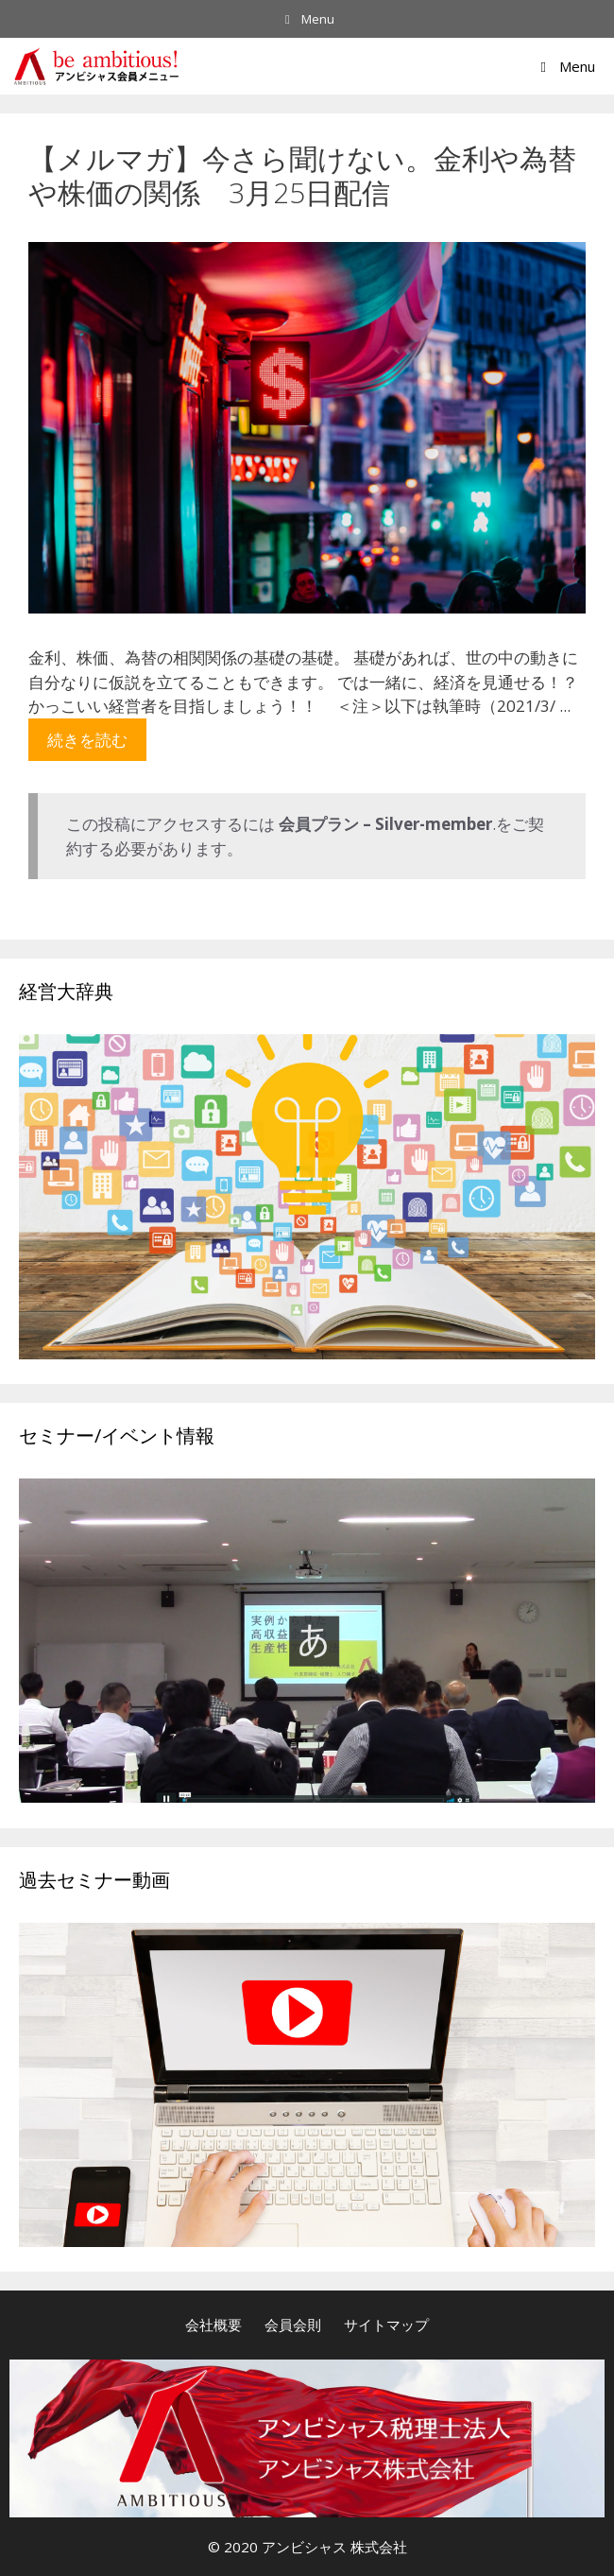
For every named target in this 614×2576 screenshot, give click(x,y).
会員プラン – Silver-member (385, 824)
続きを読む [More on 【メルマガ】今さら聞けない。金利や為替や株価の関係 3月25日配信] (87, 740)
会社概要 (213, 2324)
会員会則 (292, 2324)
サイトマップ (386, 2324)
